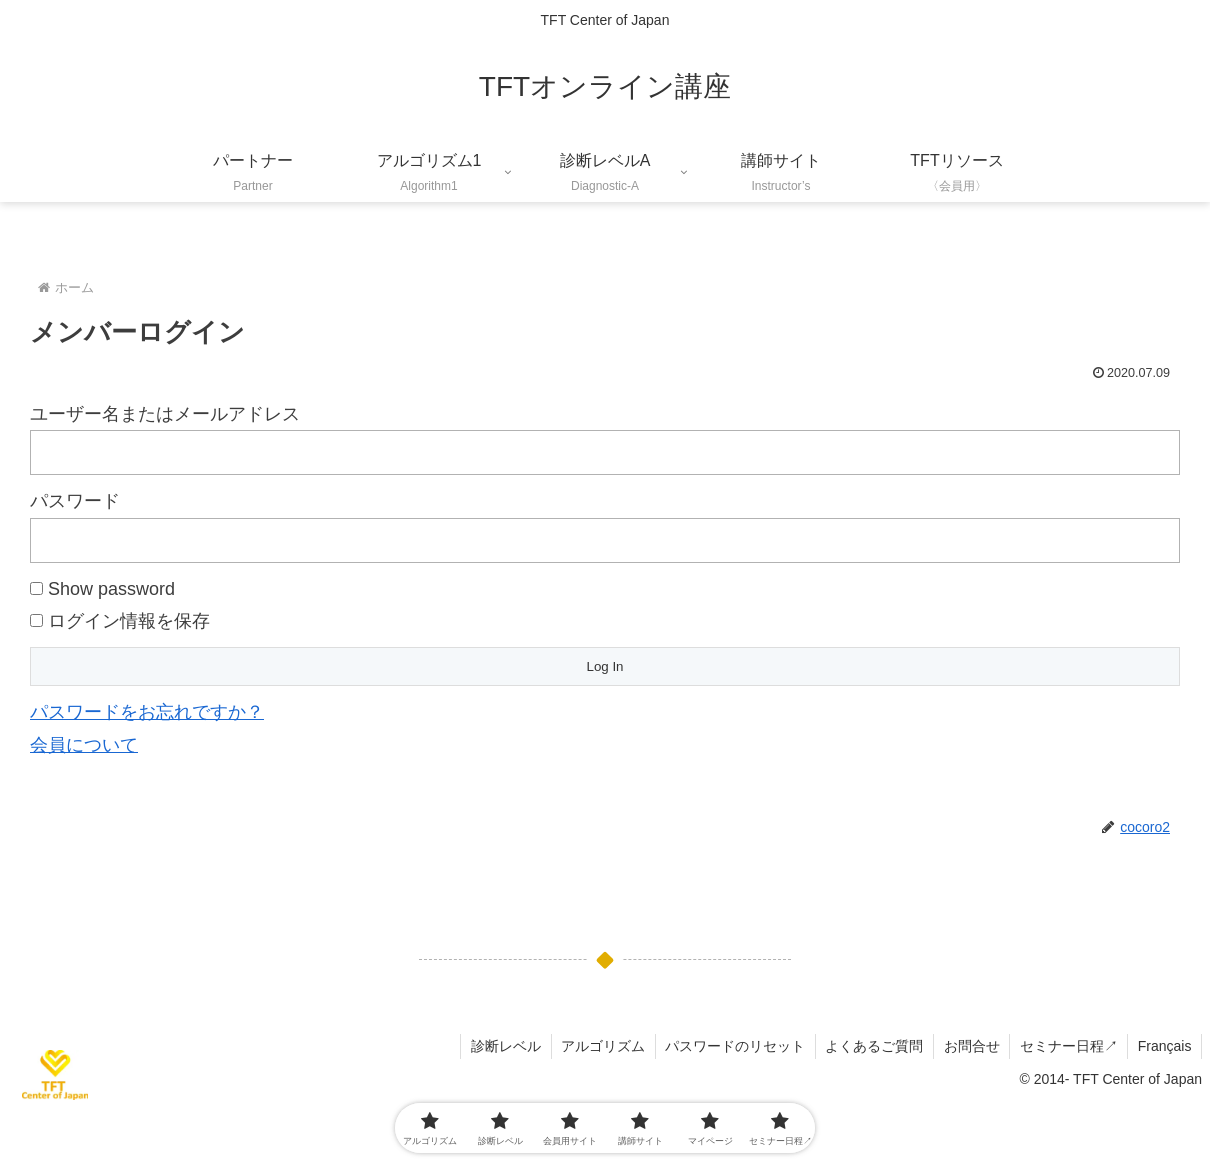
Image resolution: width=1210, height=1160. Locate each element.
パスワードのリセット (731, 1046)
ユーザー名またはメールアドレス (165, 414)
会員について (84, 745)
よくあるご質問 (871, 1046)
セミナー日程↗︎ (1067, 1046)
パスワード (75, 501)
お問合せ (969, 1046)
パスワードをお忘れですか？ (147, 712)
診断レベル (500, 1046)
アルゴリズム (598, 1046)
